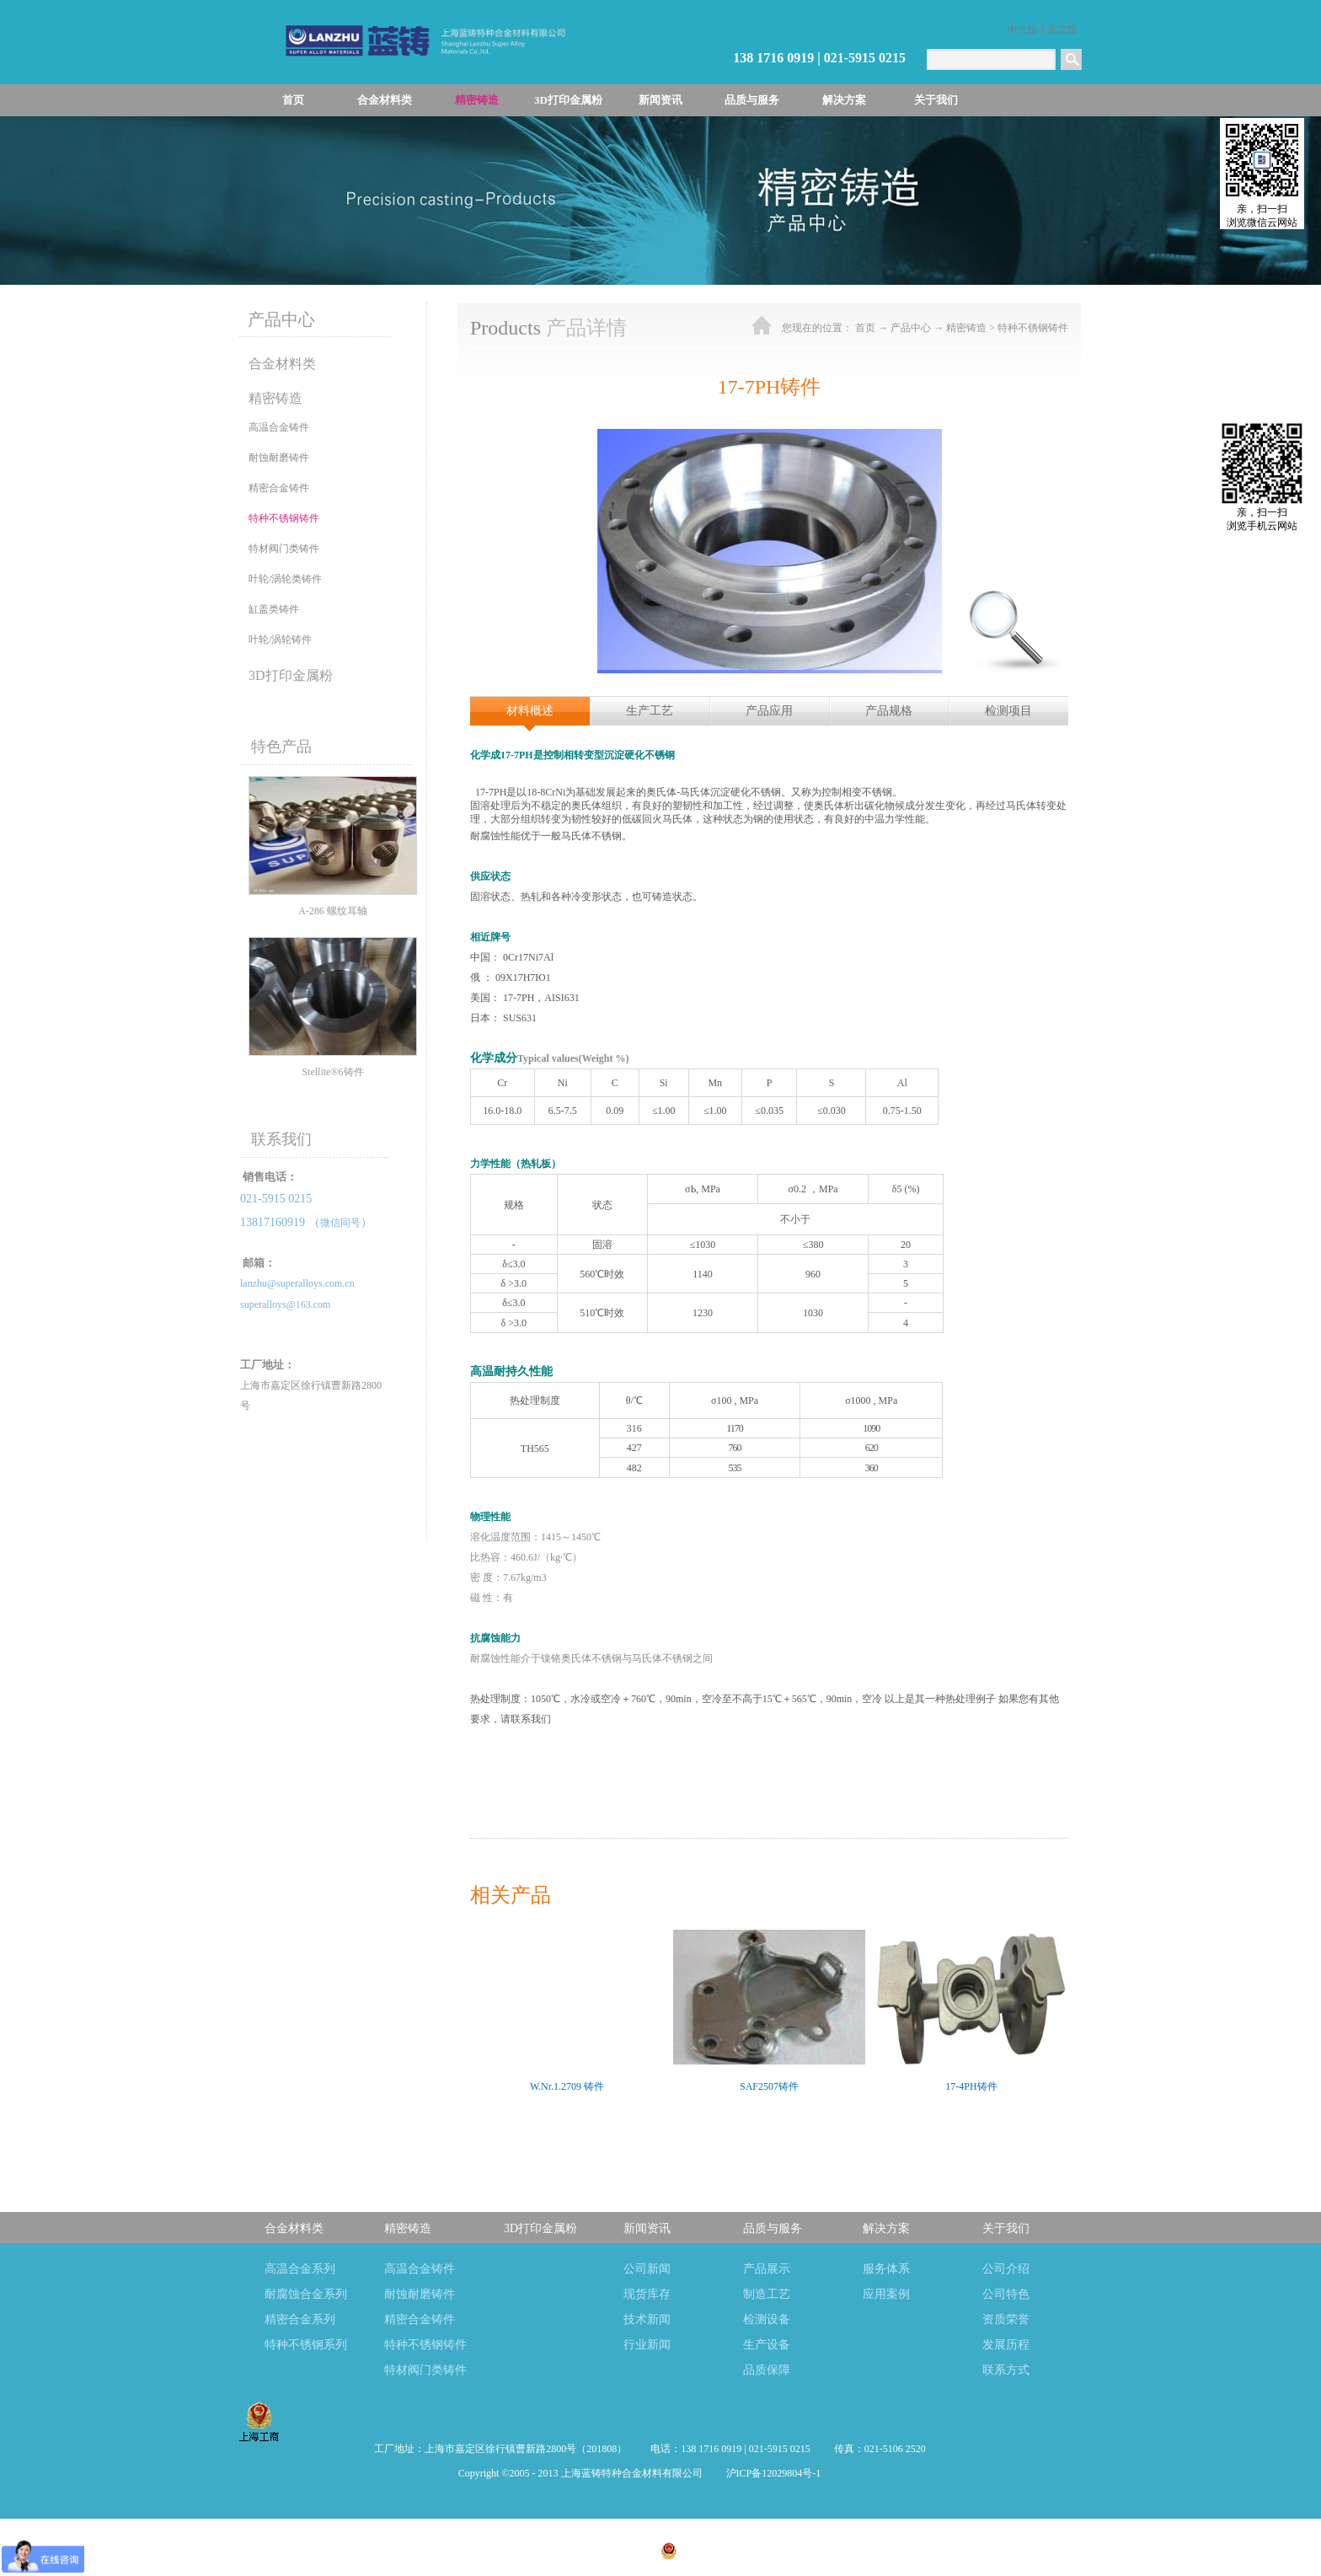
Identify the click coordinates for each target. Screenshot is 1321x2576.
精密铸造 (966, 328)
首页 (293, 100)
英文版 (1062, 29)
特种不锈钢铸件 (1032, 328)
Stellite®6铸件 (332, 1072)
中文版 (1023, 29)
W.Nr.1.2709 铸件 (567, 2086)
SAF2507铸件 (769, 2086)
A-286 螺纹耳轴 (332, 911)
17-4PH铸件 (971, 2086)
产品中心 (910, 328)
